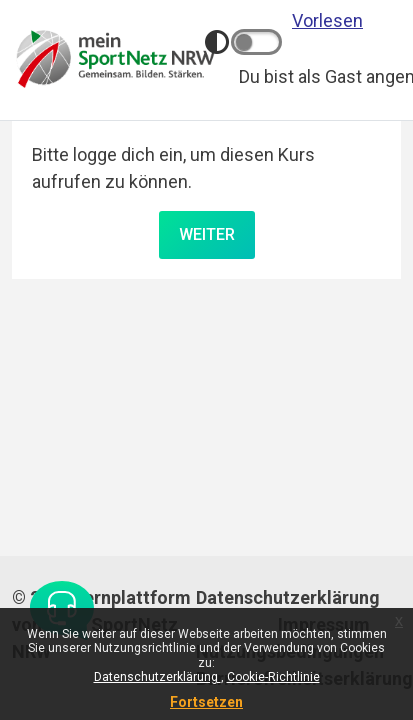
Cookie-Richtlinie (273, 677)
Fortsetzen (206, 702)
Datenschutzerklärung (157, 677)
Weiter (207, 234)
